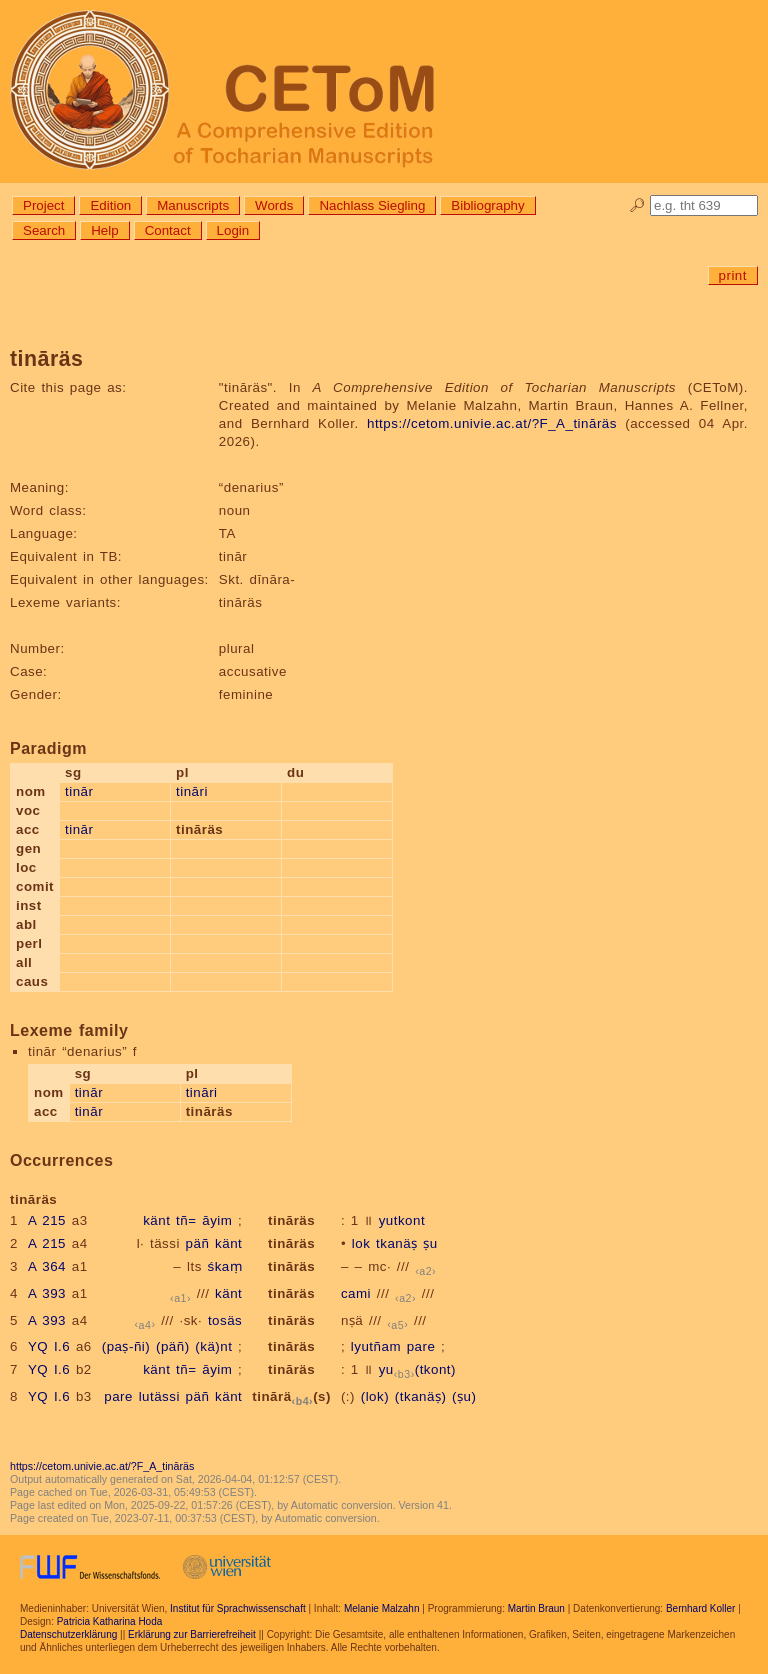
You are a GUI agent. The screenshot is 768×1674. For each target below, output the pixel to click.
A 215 (47, 1220)
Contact (168, 230)
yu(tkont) (417, 1369)
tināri (192, 791)
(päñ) (173, 1346)
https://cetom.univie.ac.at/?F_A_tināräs (492, 423)
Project (43, 205)
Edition (110, 205)
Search (44, 230)
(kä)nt (213, 1346)
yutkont (402, 1220)
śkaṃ (225, 1266)
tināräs (291, 1220)
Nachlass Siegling (372, 205)
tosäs (225, 1320)
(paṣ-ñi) (126, 1346)
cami (356, 1293)
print (733, 275)
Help (104, 230)
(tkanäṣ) (420, 1396)
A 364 (47, 1266)
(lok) (375, 1396)
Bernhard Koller (700, 1608)
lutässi (159, 1396)
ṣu (430, 1243)
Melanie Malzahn (382, 1608)
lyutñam (376, 1346)
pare (421, 1346)
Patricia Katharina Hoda (110, 1621)
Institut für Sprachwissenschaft (238, 1608)
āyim (217, 1220)
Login (233, 230)
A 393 (47, 1293)
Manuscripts (193, 205)
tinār (79, 791)
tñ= (186, 1220)
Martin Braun (536, 1608)
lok (361, 1243)
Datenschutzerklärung (68, 1634)
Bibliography (487, 205)
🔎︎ (637, 205)
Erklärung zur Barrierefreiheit (192, 1634)
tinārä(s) (291, 1396)
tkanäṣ (397, 1243)
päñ (198, 1243)
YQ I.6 (49, 1346)
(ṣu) (464, 1396)
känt (156, 1220)
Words (274, 205)
